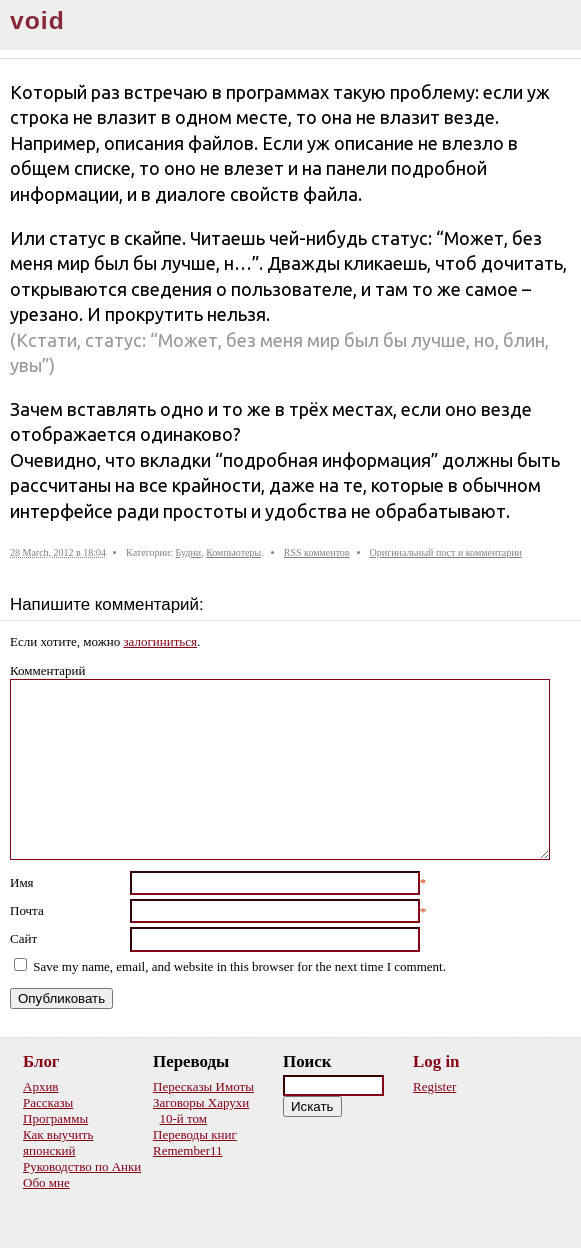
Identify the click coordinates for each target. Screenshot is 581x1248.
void (37, 20)
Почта (27, 910)
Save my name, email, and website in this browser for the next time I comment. (239, 966)
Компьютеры (233, 552)
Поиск (307, 1061)
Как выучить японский (58, 1142)
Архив (40, 1086)
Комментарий (47, 670)
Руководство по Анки (82, 1166)
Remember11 (188, 1150)
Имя (22, 882)
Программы (55, 1118)
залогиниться (160, 641)
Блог (41, 1061)
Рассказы (48, 1102)
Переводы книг (195, 1134)
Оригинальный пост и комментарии (446, 552)
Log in (436, 1061)
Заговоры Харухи (201, 1102)
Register (434, 1086)
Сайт (23, 938)
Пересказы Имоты (203, 1086)
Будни (188, 552)
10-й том (184, 1118)
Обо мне (46, 1182)
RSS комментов (317, 552)
